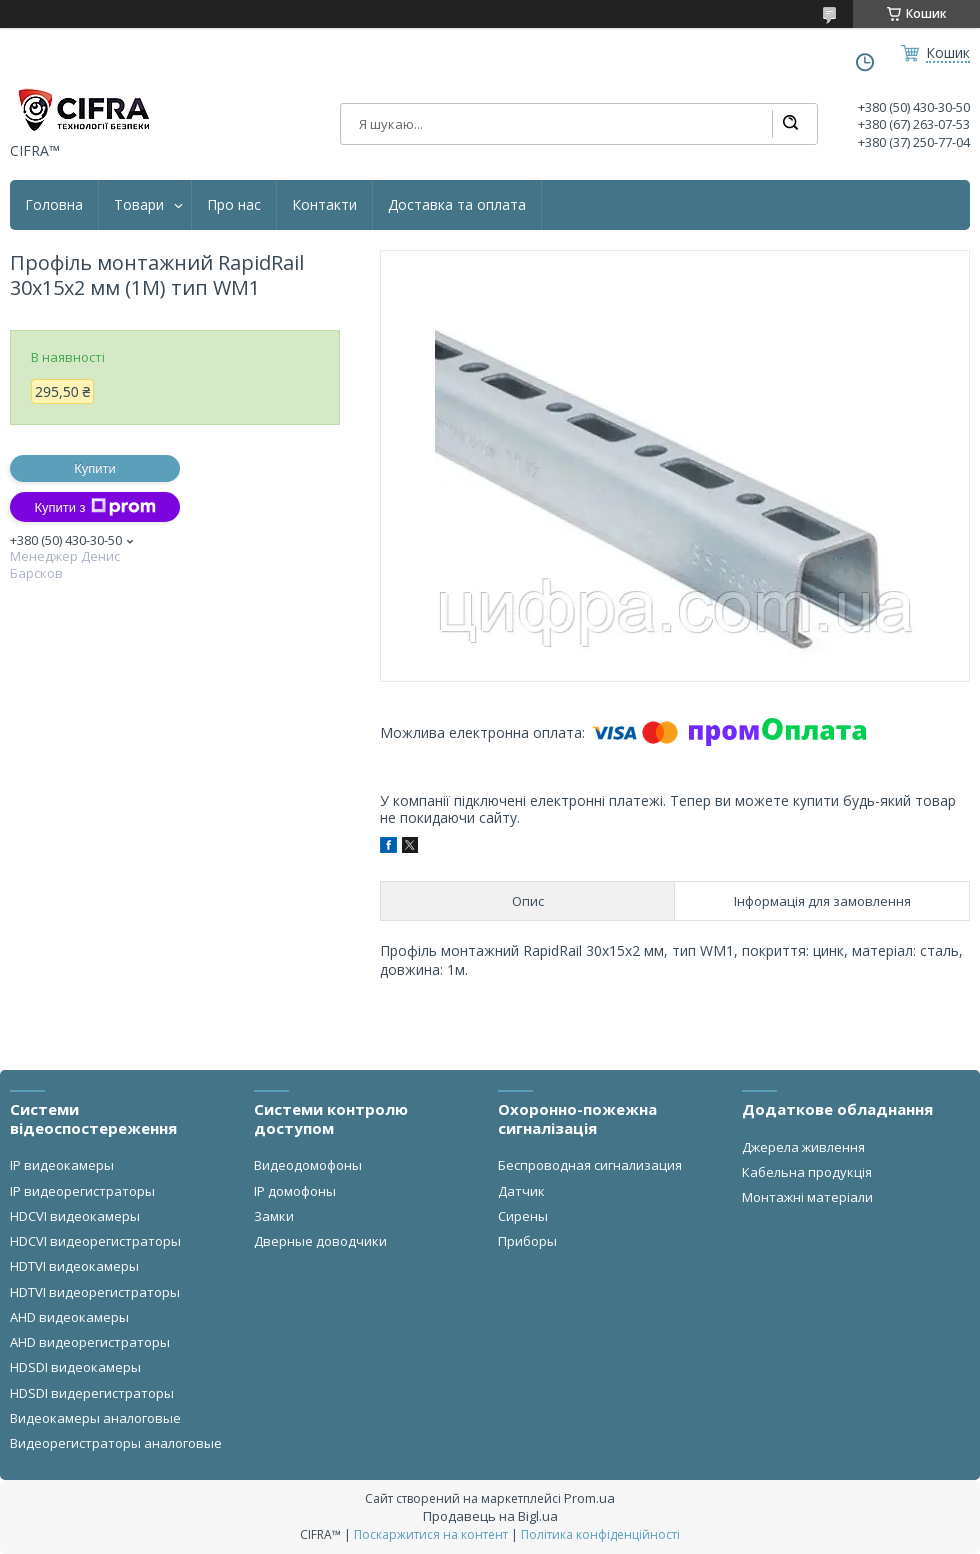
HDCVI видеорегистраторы (95, 1241)
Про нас (234, 205)
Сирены (523, 1216)
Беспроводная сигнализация (590, 1165)
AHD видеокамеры (69, 1317)
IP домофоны (295, 1191)
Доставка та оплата (457, 205)
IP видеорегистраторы (82, 1191)
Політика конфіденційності (600, 1534)
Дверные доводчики (320, 1241)
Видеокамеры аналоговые (95, 1418)
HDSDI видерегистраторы (92, 1393)
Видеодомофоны (308, 1165)
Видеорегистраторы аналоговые (116, 1443)
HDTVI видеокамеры (74, 1266)
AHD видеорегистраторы (90, 1342)
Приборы (527, 1241)
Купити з (94, 507)
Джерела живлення (803, 1147)
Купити (95, 468)
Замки (274, 1216)
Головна (54, 205)
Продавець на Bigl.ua (490, 1516)
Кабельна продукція (807, 1172)
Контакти (324, 205)
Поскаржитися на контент (431, 1534)
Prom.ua (589, 1498)
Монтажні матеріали (807, 1197)
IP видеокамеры (62, 1165)
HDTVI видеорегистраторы (95, 1292)
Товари (139, 205)
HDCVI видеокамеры (75, 1216)
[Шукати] (790, 124)
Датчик (521, 1191)
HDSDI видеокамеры (75, 1367)
